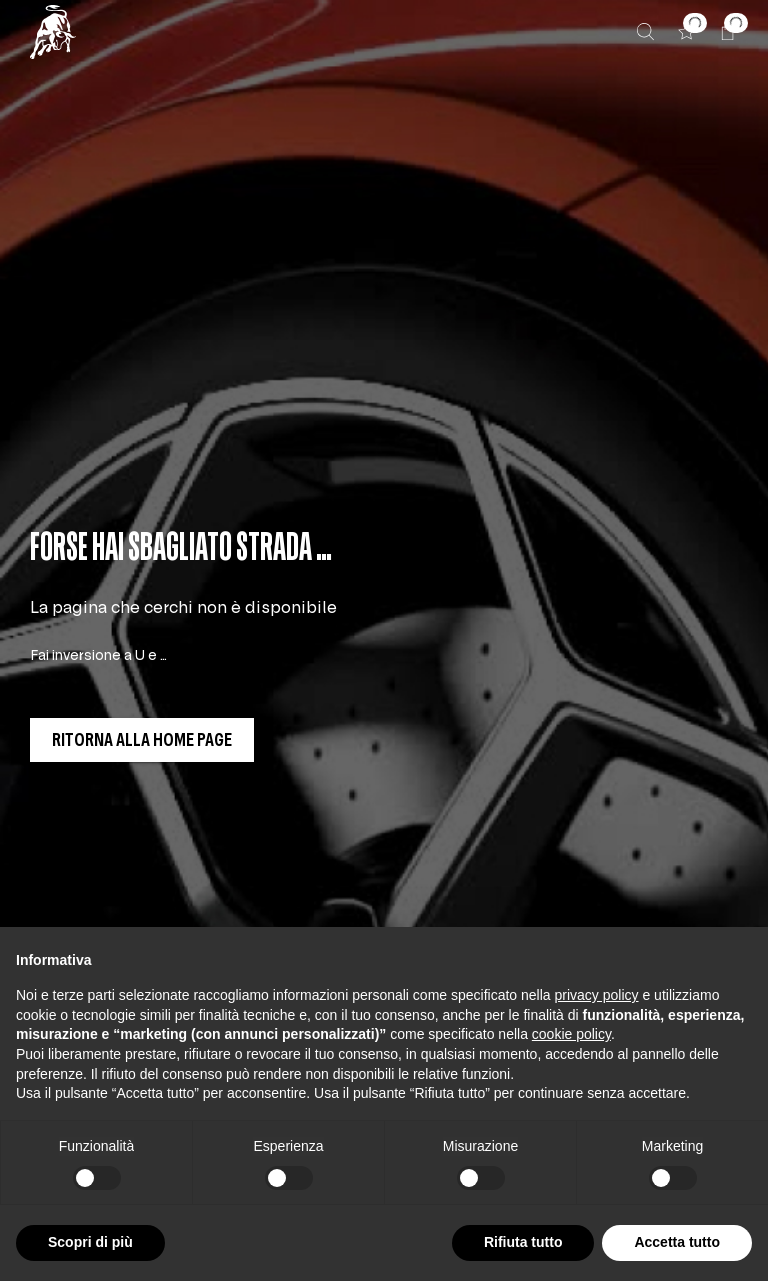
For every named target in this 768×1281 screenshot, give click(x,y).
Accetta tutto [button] (677, 1242)
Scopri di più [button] (90, 1242)
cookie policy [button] (571, 1034)
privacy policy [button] (597, 995)
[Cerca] (645, 31)
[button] (686, 31)
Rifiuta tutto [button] (523, 1242)
